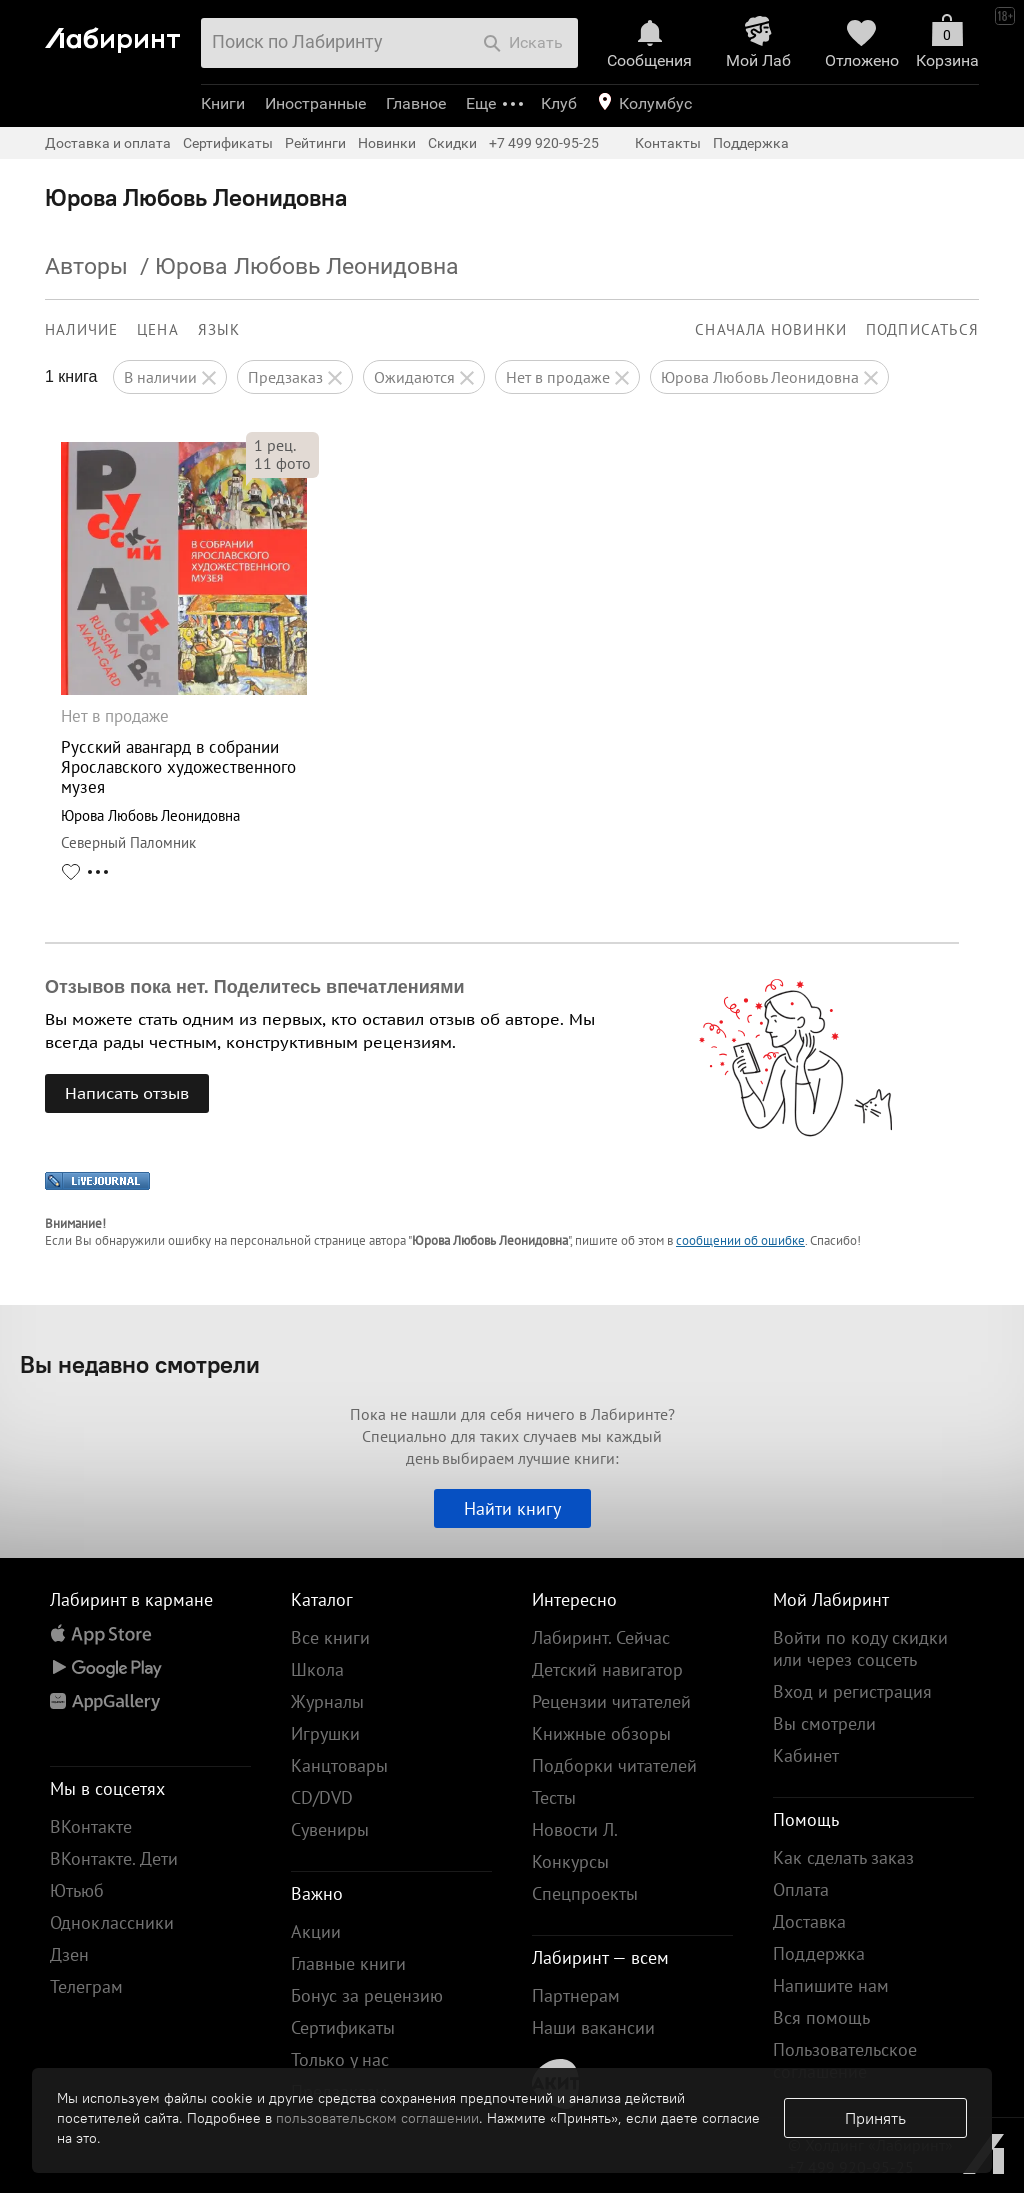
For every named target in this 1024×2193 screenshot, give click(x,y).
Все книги (330, 1637)
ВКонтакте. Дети (114, 1858)
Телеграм (86, 1986)
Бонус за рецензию (367, 1995)
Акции (316, 1931)
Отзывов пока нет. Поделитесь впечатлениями (255, 987)
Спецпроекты (585, 1893)
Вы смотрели (824, 1723)
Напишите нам (831, 1985)
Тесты (554, 1797)
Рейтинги (315, 143)
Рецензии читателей (611, 1701)
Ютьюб (77, 1890)
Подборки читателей (614, 1765)
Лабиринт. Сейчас (601, 1637)
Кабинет (806, 1755)
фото (282, 463)
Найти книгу (512, 1508)
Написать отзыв (127, 1093)
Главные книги (348, 1963)
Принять (875, 2118)
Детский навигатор (607, 1669)
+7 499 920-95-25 (544, 143)
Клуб (559, 103)
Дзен (69, 1954)
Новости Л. (575, 1829)
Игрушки (325, 1733)
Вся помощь (821, 2017)
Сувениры (330, 1829)
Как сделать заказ (843, 1857)
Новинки (387, 143)
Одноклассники (112, 1922)
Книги (223, 103)
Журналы (327, 1701)
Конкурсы (570, 1861)
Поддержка (751, 143)
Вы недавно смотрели (140, 1364)
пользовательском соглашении (377, 2118)
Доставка (809, 1921)
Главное (416, 103)
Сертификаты (228, 143)
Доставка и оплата (108, 143)
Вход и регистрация (852, 1691)
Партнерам (576, 1995)
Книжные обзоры (601, 1733)
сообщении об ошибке (740, 1240)
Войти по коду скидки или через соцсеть (860, 1648)
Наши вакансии (593, 2027)
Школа (317, 1669)
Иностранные (315, 103)
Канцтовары (339, 1765)
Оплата (801, 1889)
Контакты (668, 143)
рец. (275, 445)
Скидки (452, 143)
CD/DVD (322, 1797)
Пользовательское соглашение (845, 2060)
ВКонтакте (91, 1826)
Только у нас (340, 2059)
